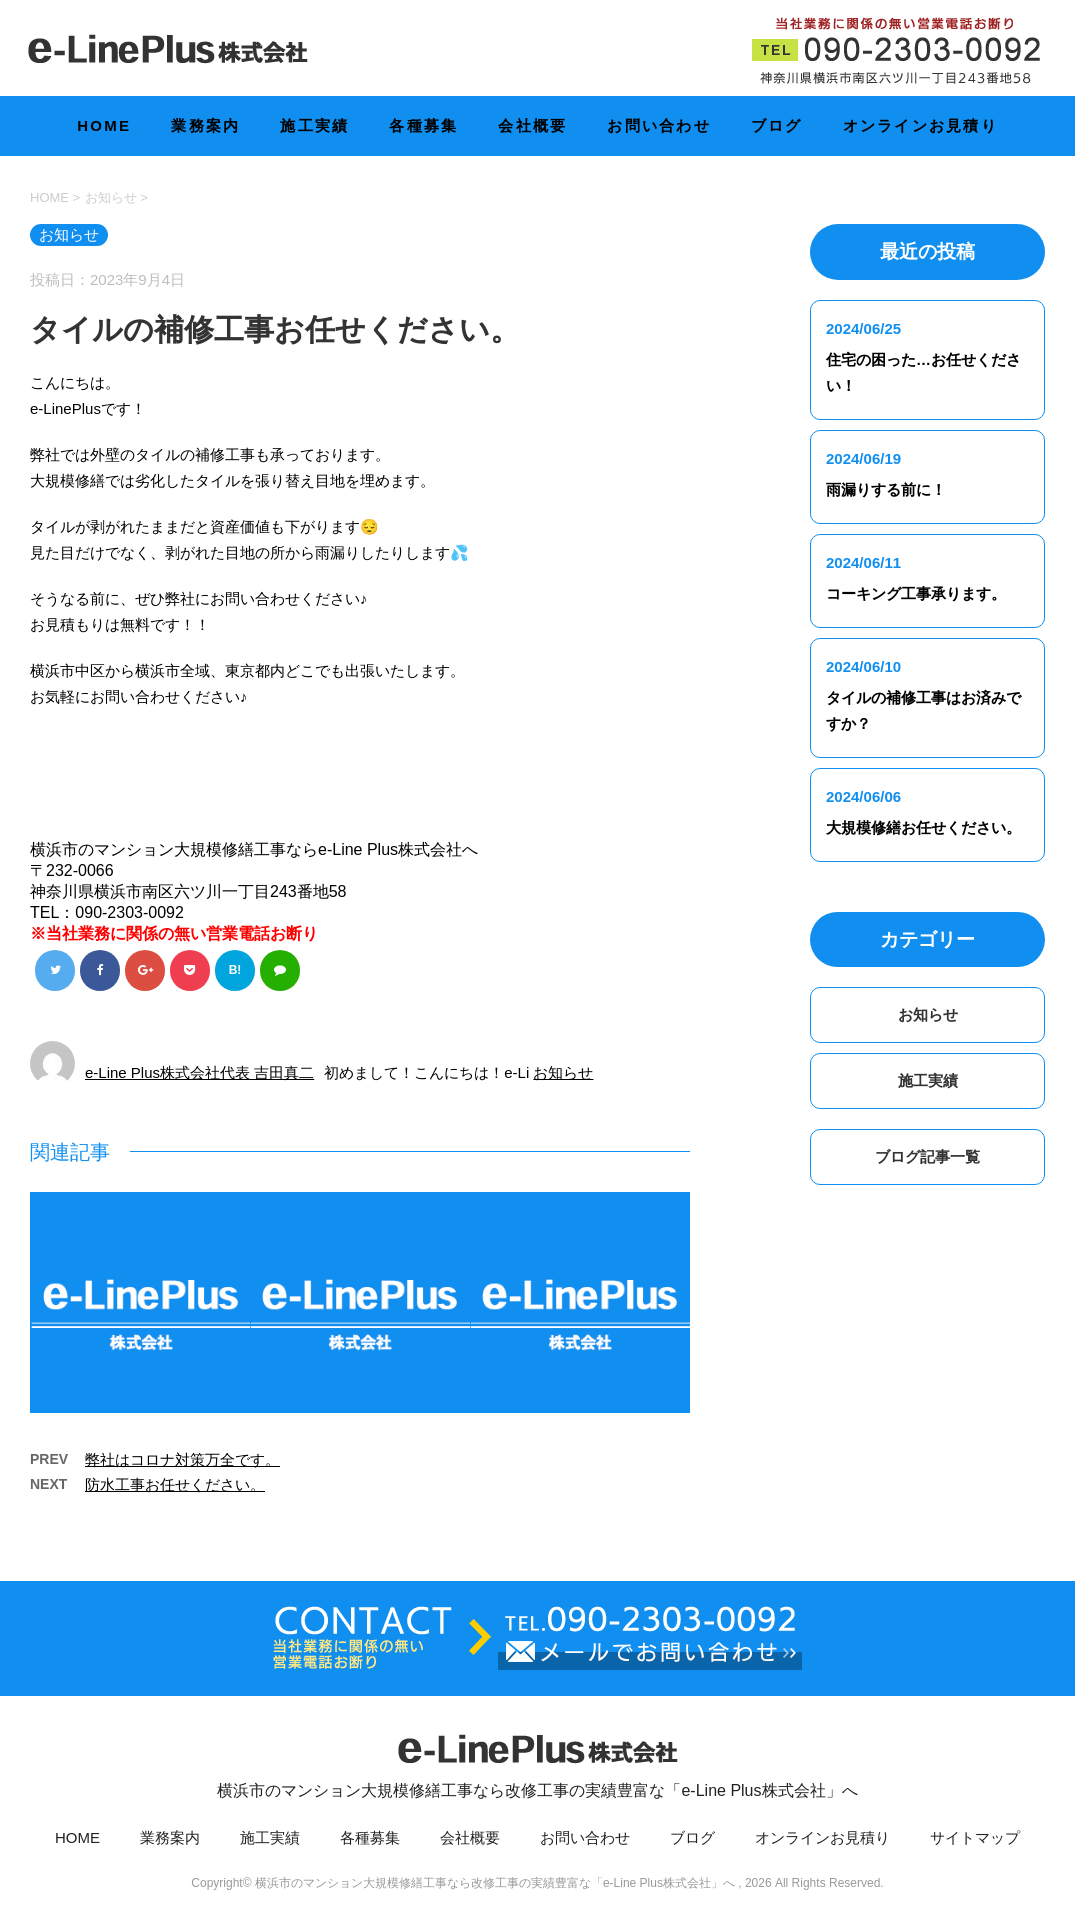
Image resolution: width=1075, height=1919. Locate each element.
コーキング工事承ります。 (916, 593)
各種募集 (423, 125)
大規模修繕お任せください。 (923, 827)
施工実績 (314, 125)
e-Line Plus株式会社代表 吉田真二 (199, 1074)
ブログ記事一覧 (927, 1156)
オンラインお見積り (920, 125)
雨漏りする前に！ (886, 489)
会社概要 (532, 125)
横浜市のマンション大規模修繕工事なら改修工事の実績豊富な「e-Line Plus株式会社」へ (537, 1762)
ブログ (777, 125)
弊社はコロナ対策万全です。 (182, 1461)
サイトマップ (975, 1839)
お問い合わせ (659, 125)
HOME (104, 125)
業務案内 (205, 125)
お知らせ (563, 1074)
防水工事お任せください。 (175, 1486)
